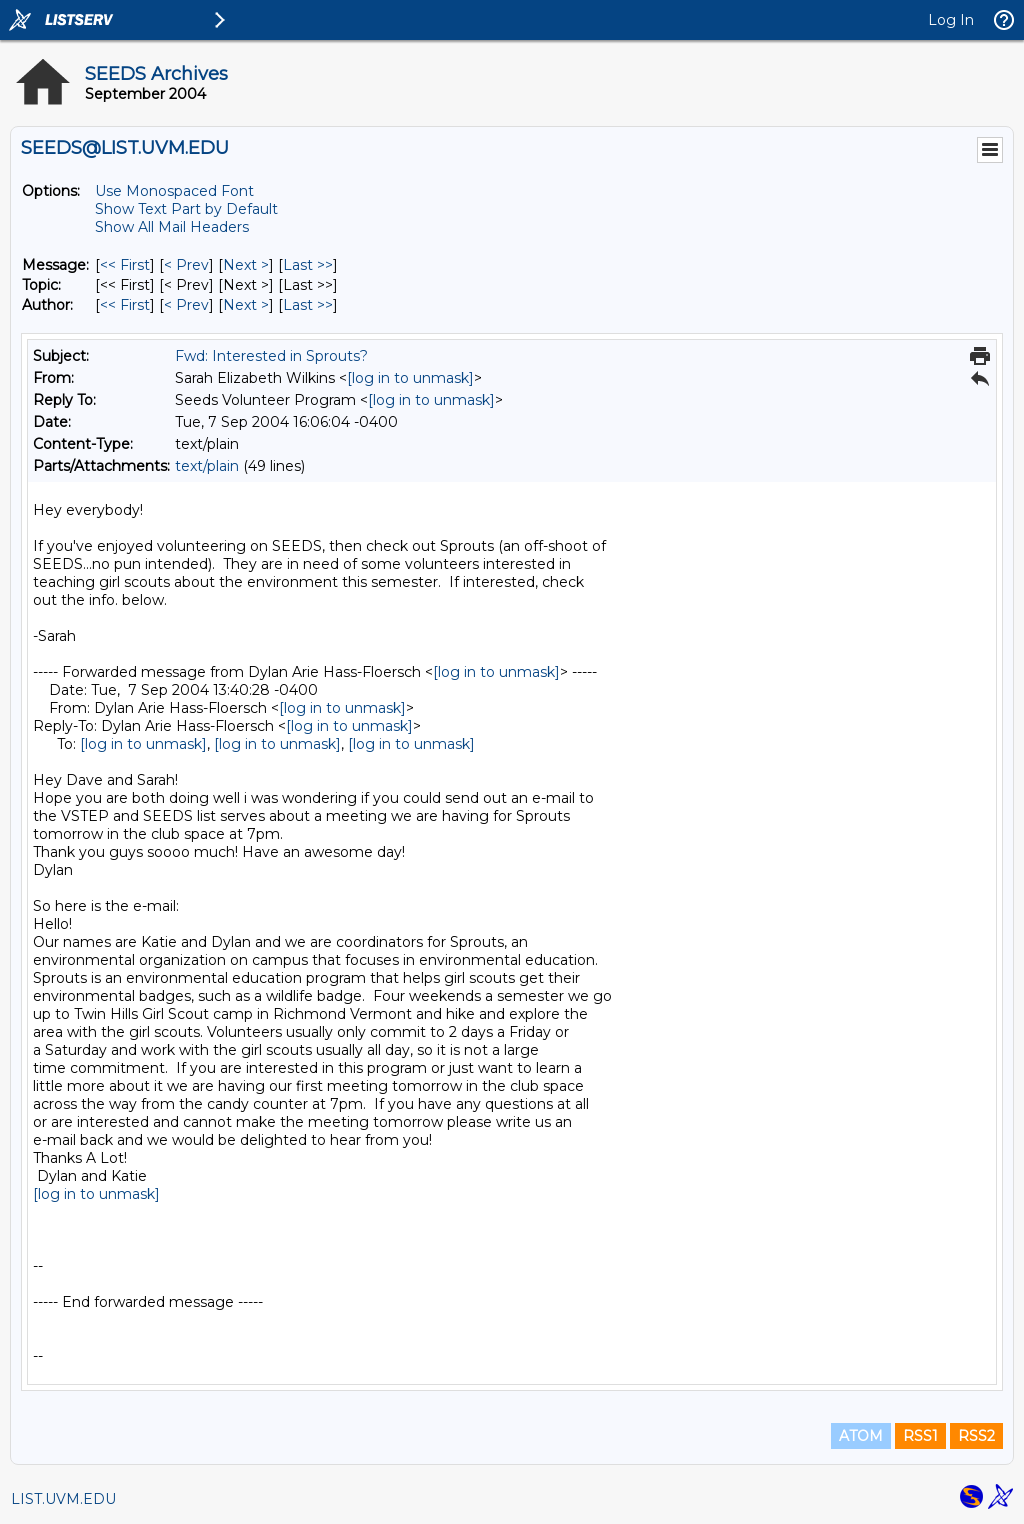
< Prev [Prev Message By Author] (186, 305)
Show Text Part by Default (186, 209)
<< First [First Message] (125, 265)
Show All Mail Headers (172, 227)
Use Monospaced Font (174, 191)
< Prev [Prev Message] (186, 265)
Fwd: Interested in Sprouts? (271, 356)
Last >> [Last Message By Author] (308, 305)
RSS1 (920, 1436)
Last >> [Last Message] (308, 265)
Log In (951, 20)
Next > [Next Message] (246, 265)
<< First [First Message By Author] (125, 305)
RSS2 (976, 1436)
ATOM (861, 1436)
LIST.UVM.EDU (63, 1499)
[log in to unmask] (410, 378)
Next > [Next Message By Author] (246, 305)
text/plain (207, 466)
